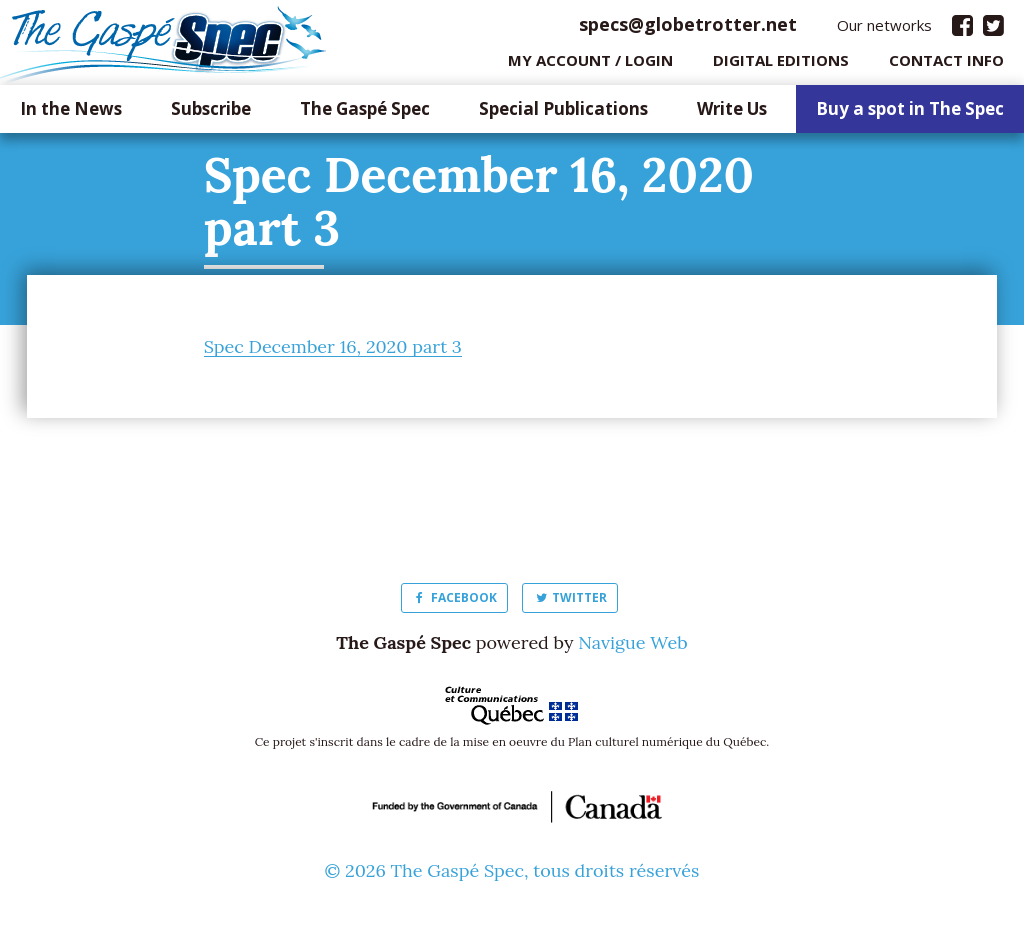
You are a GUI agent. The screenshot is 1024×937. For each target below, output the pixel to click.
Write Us (732, 114)
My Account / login (590, 65)
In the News (71, 114)
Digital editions (781, 65)
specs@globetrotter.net (688, 29)
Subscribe (211, 114)
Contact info (946, 65)
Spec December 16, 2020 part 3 (333, 351)
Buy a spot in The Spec (910, 114)
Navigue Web (632, 647)
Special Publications (563, 114)
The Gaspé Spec (365, 114)
